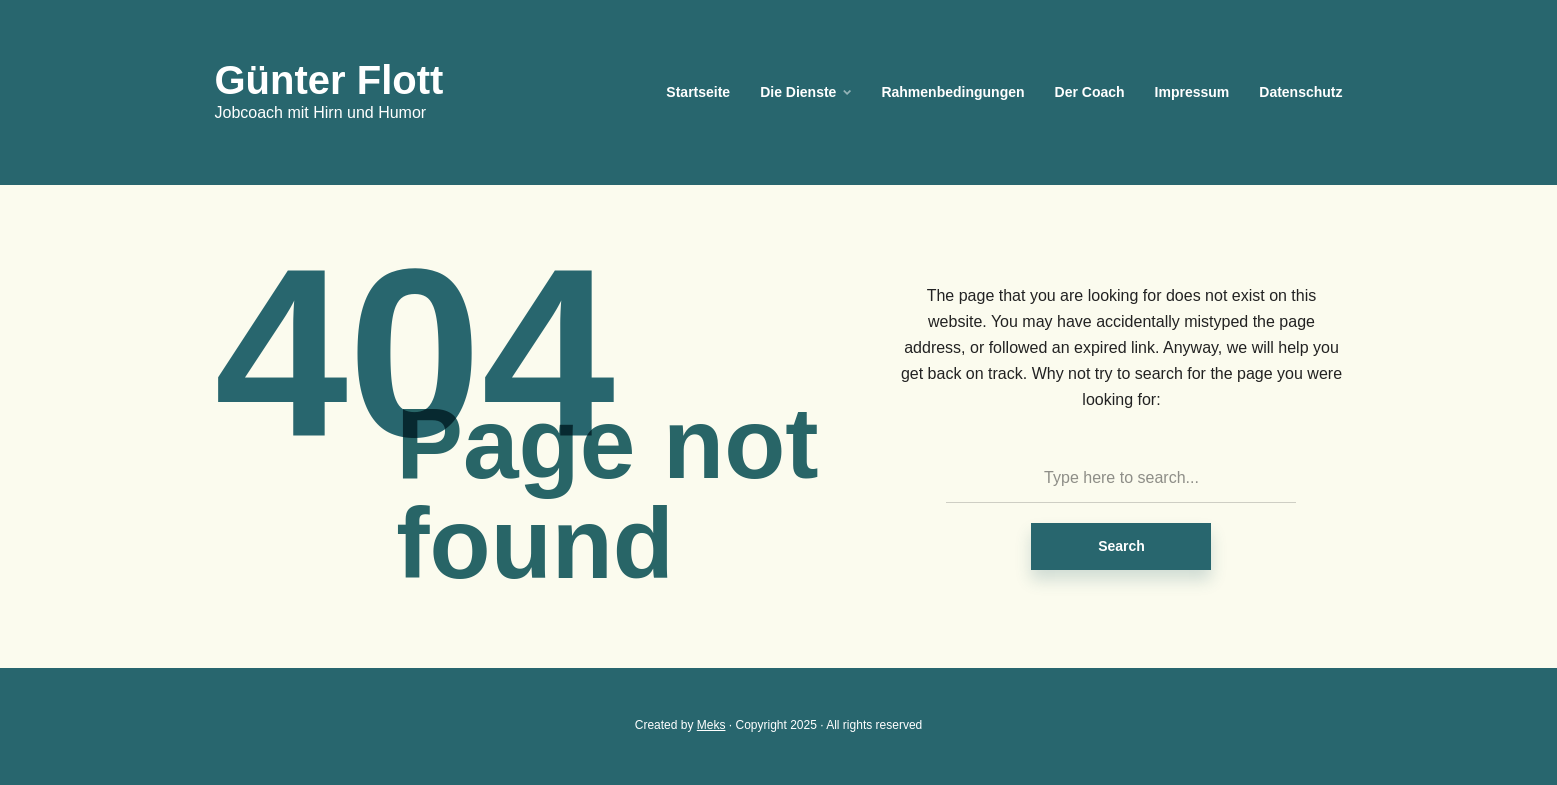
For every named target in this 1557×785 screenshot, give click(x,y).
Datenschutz (1300, 92)
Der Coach (1090, 92)
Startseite (698, 92)
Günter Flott (329, 80)
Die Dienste (798, 92)
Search (1121, 546)
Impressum (1192, 92)
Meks (711, 725)
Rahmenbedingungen (952, 92)
